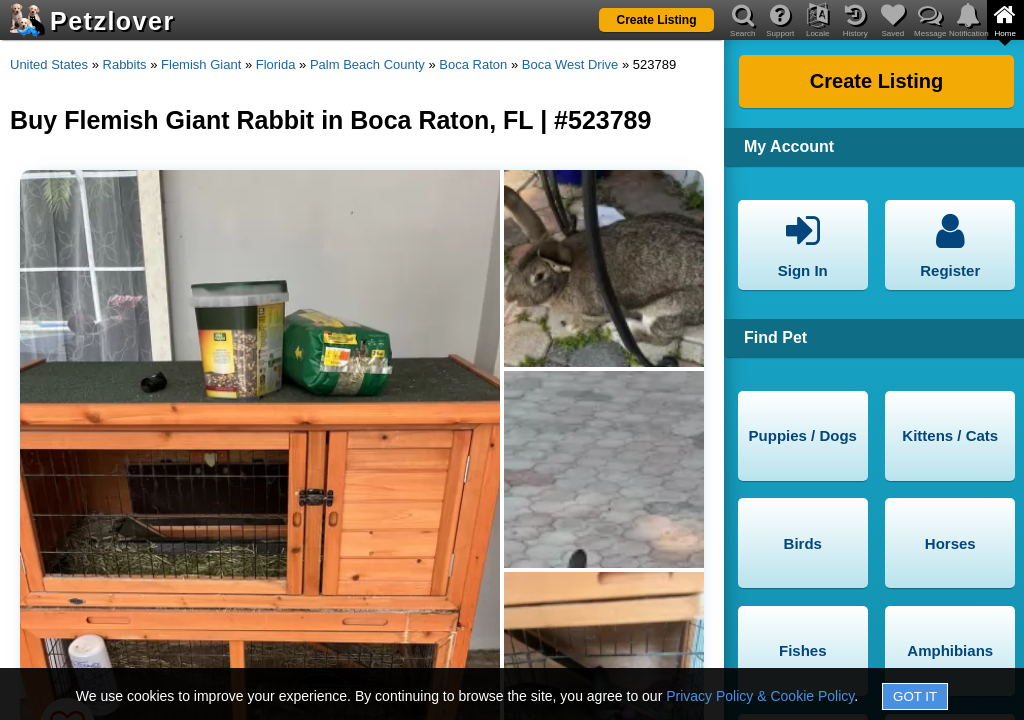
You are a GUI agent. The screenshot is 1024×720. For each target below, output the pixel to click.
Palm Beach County (367, 64)
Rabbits (125, 64)
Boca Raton (473, 64)
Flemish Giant (201, 64)
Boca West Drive (570, 64)
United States (49, 64)
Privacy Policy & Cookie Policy (760, 696)
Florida (276, 64)
